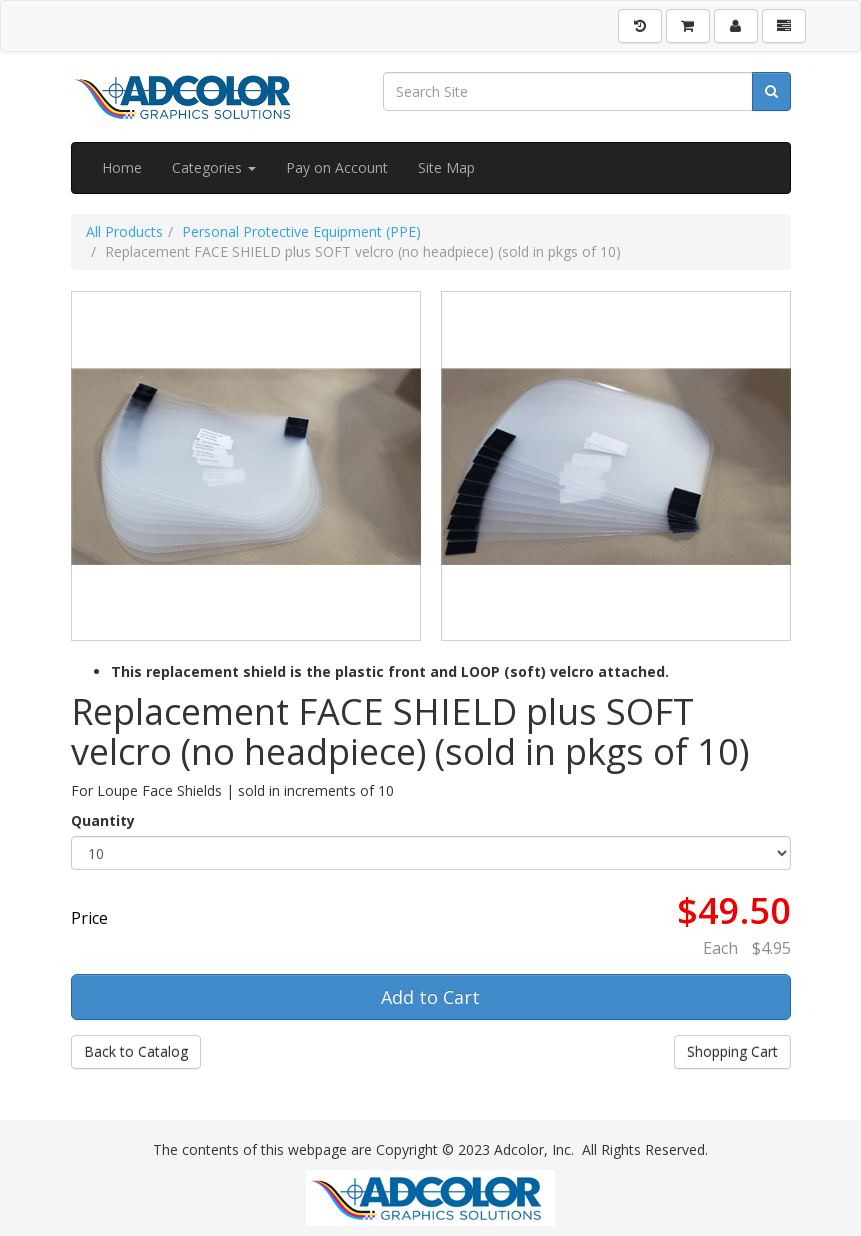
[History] (640, 26)
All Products (124, 231)
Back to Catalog (136, 1051)
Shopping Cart (732, 1051)
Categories (214, 167)
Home (122, 167)
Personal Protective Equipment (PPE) (301, 231)
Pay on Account (337, 167)
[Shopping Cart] (688, 26)
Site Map (446, 167)
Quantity (103, 820)
